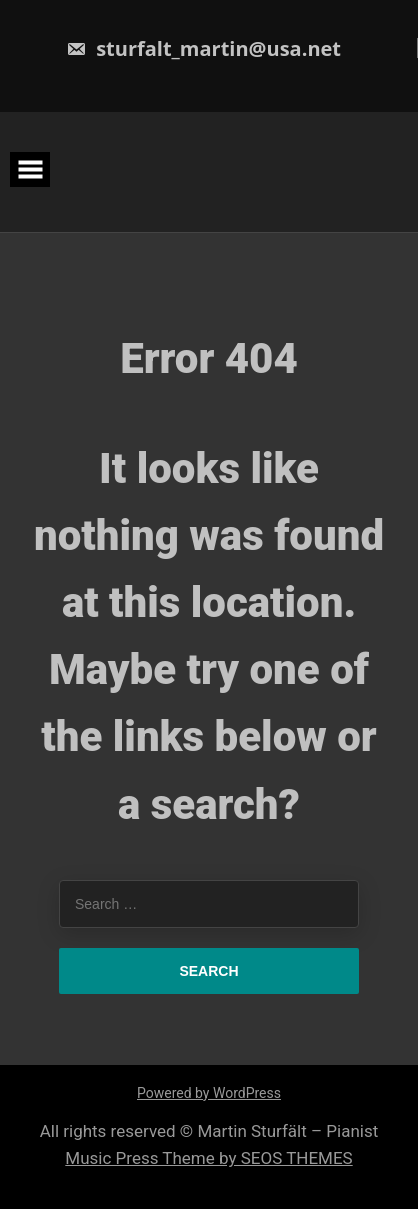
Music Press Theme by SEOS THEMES (208, 1158)
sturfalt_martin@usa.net (203, 48)
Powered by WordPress (209, 1093)
